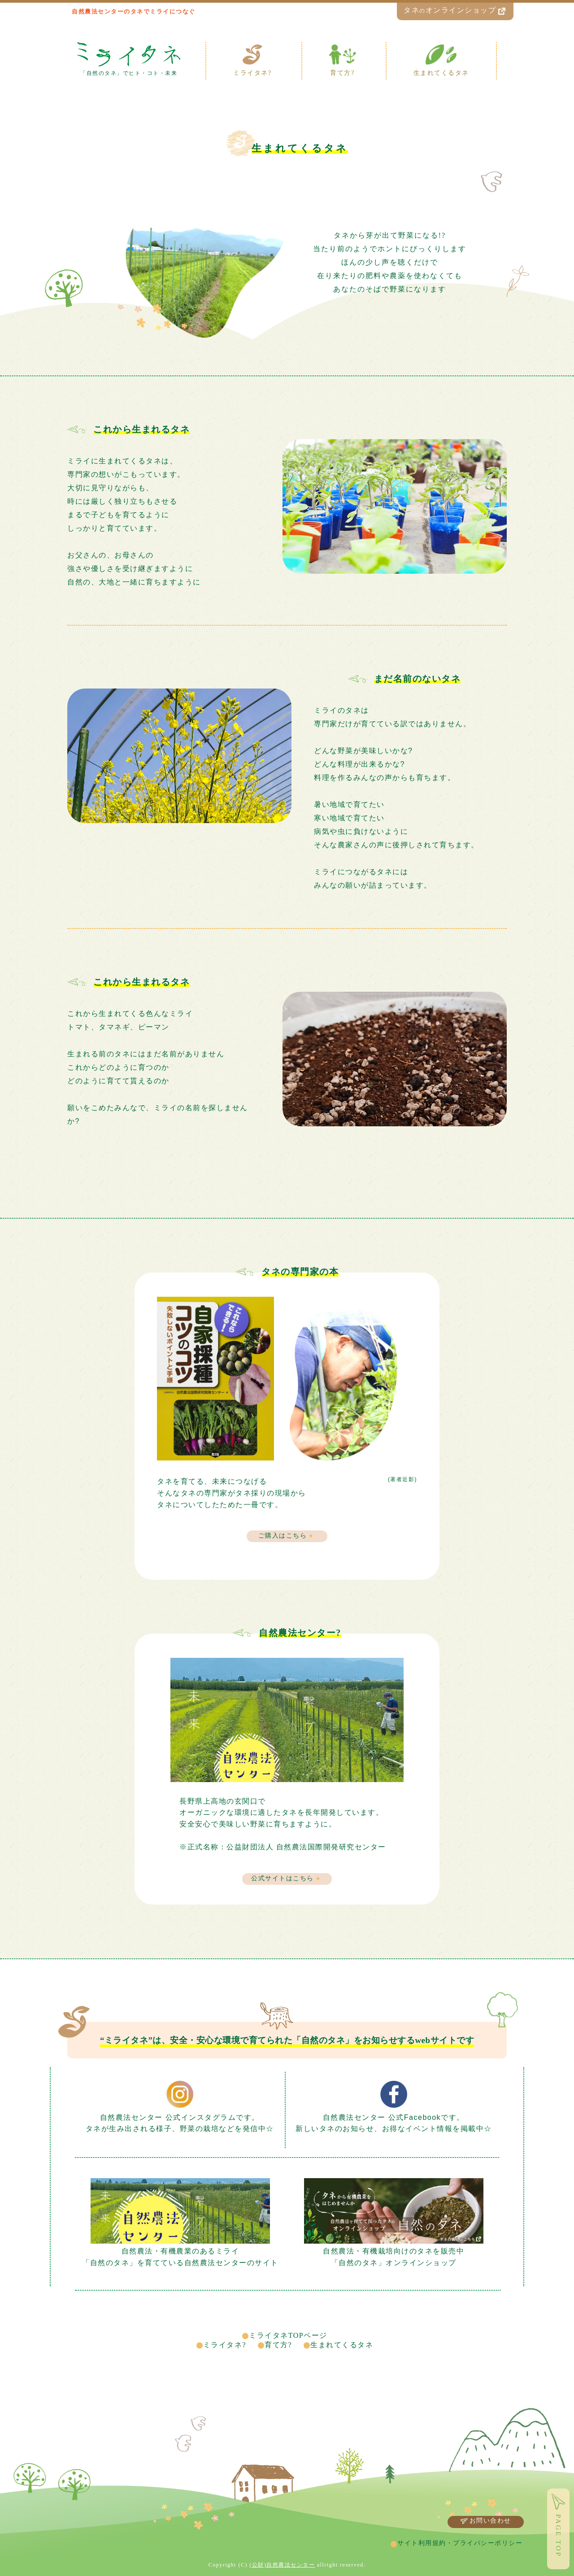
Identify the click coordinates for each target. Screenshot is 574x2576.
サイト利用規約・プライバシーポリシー (459, 2543)
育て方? (278, 2345)
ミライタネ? (224, 2345)
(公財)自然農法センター (282, 2565)
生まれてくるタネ (341, 2345)
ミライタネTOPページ (288, 2335)
